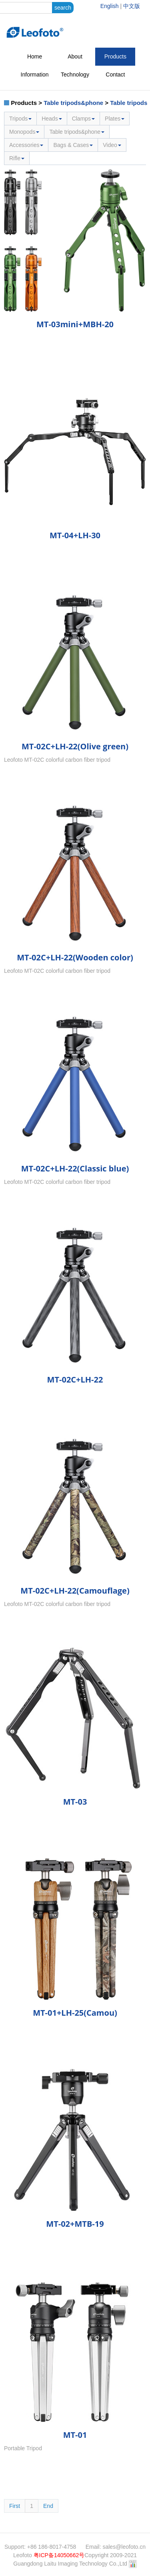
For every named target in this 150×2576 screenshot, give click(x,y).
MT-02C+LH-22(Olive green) (75, 746)
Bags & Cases (73, 145)
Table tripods (128, 102)
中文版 (131, 6)
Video (112, 145)
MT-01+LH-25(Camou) (75, 2012)
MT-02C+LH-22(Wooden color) (75, 957)
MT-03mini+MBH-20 (75, 324)
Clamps (83, 118)
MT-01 (75, 2434)
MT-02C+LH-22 (75, 1379)
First (14, 2506)
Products (115, 56)
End (48, 2506)
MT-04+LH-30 (75, 535)
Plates (114, 118)
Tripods (20, 118)
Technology (75, 74)
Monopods (24, 132)
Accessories (26, 145)
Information (35, 74)
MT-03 (75, 1801)
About (75, 56)
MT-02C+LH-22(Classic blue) (75, 1168)
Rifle (16, 158)
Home (34, 56)
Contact (115, 74)
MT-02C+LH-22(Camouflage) (74, 1590)
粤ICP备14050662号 (59, 2555)
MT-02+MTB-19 (75, 2223)
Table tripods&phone (73, 102)
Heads (52, 118)
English (109, 6)
